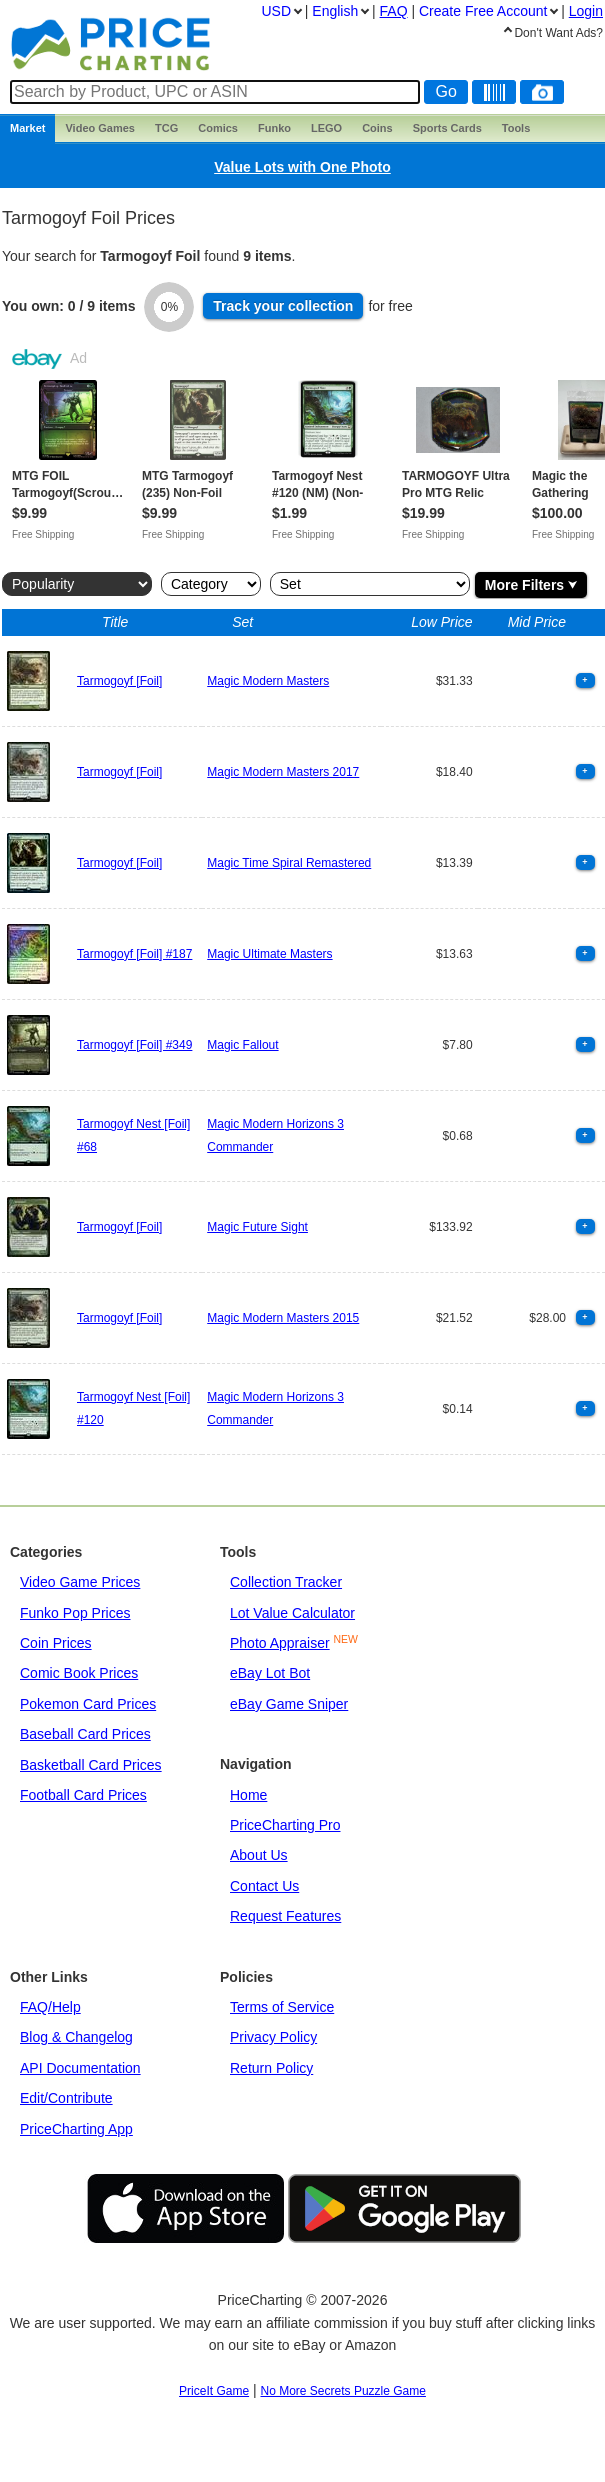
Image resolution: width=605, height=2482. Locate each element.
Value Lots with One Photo (302, 167)
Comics (218, 128)
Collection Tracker (286, 1582)
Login (586, 11)
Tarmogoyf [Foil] (119, 681)
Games (100, 128)
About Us (259, 1855)
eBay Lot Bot (270, 1673)
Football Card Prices (83, 1795)
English (335, 11)
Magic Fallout (242, 1045)
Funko (274, 128)
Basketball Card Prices (91, 1765)
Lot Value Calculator (292, 1613)
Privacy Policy (273, 2037)
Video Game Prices (80, 1582)
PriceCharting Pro (285, 1825)
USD (276, 11)
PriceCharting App (76, 2129)
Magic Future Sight (257, 1227)
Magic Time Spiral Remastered (289, 863)
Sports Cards (447, 128)
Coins (377, 128)
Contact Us (264, 1886)
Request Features (285, 1916)
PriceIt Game (214, 2391)
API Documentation (80, 2068)
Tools (516, 128)
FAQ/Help (50, 2007)
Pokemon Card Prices (88, 1704)
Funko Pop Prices (75, 1613)
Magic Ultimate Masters (269, 954)
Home (248, 1795)
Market (27, 128)
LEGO (326, 128)
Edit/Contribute (66, 2098)
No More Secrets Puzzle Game (343, 2391)
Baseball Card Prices (85, 1734)
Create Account (483, 11)
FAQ (394, 11)
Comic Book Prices (79, 1673)
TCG (166, 128)
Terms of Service (282, 2007)
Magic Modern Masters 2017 (283, 772)
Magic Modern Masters (268, 681)
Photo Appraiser (280, 1643)
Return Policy (271, 2068)
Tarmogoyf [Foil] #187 (134, 954)
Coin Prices (56, 1643)
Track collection (283, 306)
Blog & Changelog (76, 2037)
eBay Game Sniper (289, 1704)
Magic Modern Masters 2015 (283, 1318)
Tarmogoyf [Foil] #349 (134, 1045)
